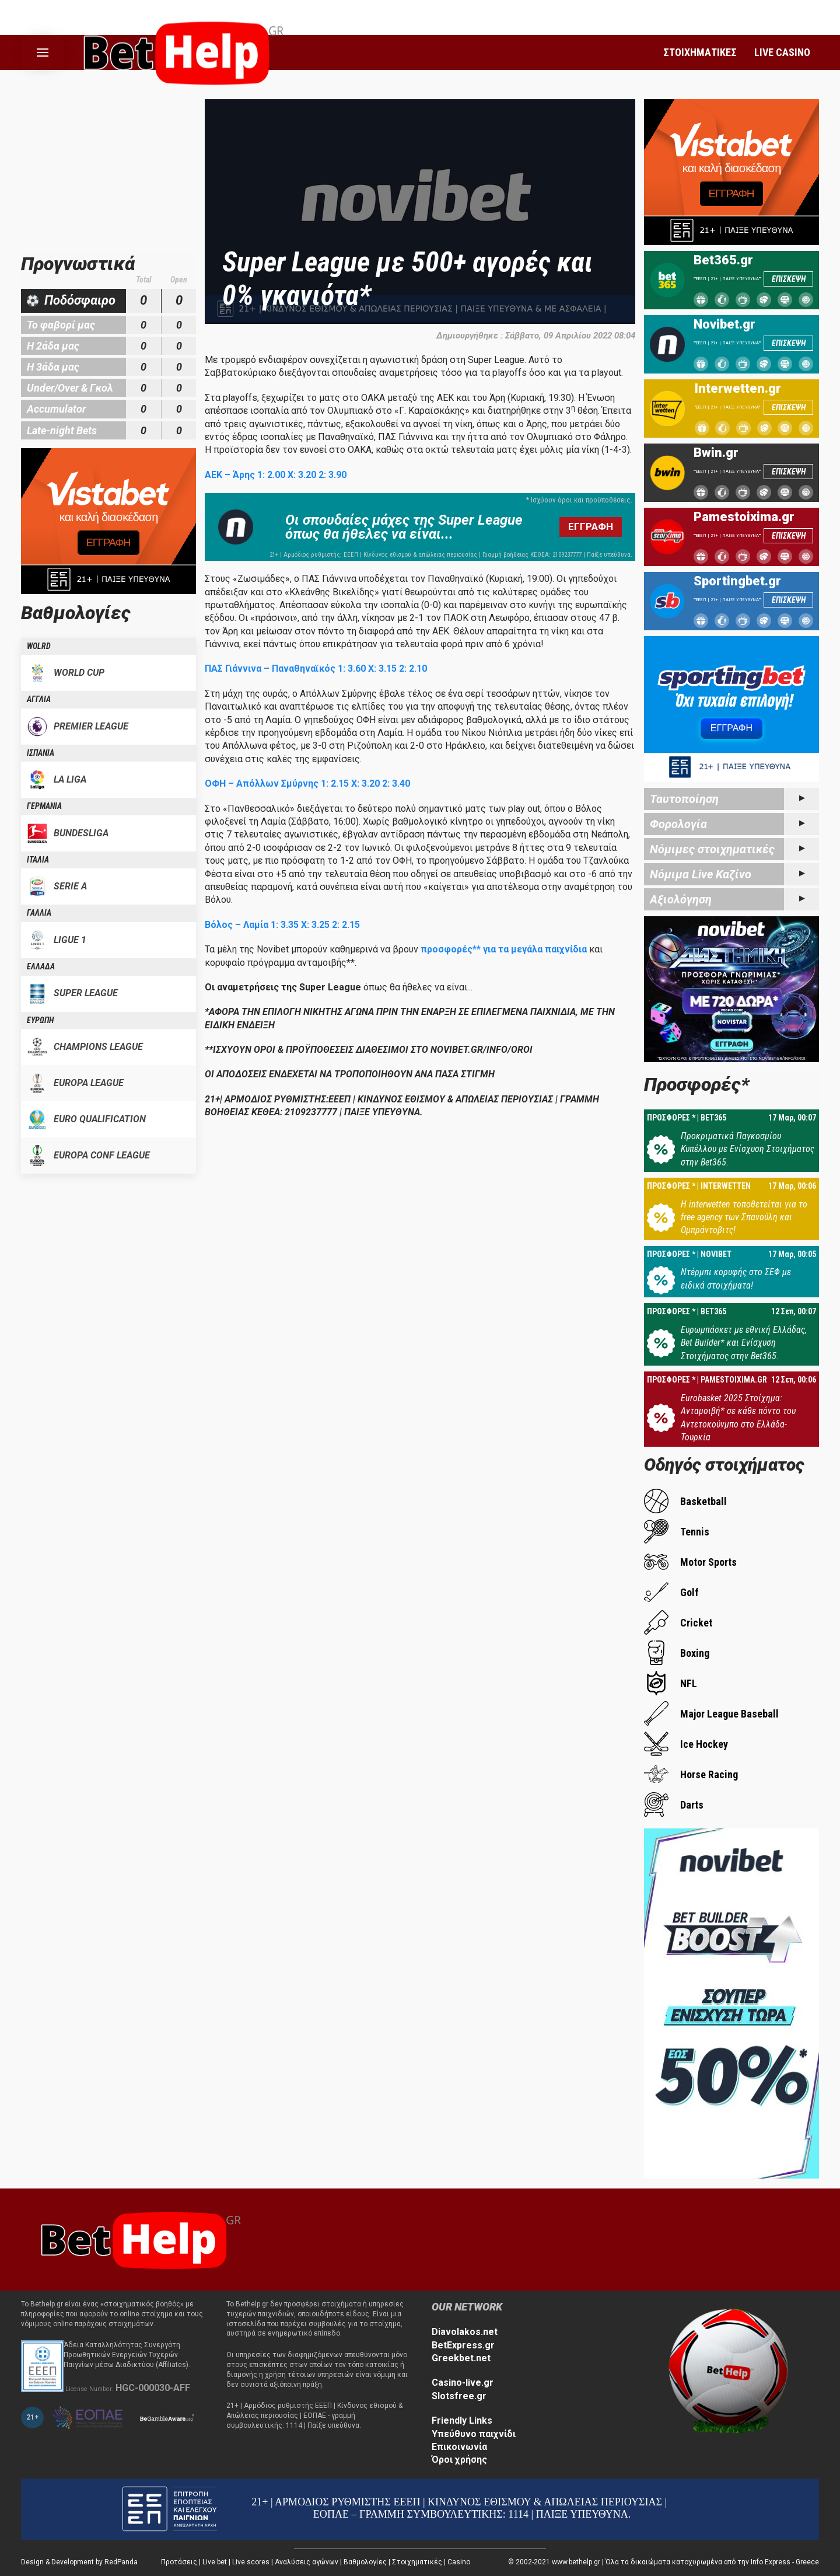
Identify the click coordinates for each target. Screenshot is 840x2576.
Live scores (251, 2562)
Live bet (214, 2562)
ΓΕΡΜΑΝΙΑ (44, 806)
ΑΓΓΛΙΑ (39, 699)
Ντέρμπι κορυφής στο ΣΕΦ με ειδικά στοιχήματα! (736, 1278)
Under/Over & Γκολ (70, 388)
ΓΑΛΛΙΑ (39, 912)
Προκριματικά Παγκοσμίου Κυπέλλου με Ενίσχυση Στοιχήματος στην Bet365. (747, 1149)
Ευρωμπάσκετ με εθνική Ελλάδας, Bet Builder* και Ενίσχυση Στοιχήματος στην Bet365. (744, 1343)
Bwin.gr (716, 453)
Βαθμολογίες (365, 2562)
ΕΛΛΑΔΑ (41, 966)
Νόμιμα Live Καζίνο (700, 874)
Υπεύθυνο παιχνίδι (474, 2433)
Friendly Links (462, 2420)
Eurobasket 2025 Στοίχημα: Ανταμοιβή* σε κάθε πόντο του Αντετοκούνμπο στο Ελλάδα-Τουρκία (738, 1417)
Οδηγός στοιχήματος (724, 1464)
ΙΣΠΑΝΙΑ (40, 753)
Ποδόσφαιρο (80, 300)
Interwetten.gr (738, 389)
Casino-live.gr (463, 2382)
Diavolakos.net (465, 2331)
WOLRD (39, 646)
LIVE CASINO (782, 52)
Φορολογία (678, 824)
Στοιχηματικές (417, 2562)
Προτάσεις (179, 2562)
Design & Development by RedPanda (79, 2562)
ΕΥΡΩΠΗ (40, 1020)
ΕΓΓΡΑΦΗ (590, 526)
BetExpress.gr (463, 2345)
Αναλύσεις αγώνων (306, 2562)
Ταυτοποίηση (684, 799)
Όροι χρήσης (459, 2459)
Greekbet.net (461, 2358)
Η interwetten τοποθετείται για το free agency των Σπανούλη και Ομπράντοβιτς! (744, 1217)
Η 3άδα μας (53, 367)
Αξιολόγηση (681, 899)
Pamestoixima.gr (744, 517)
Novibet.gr (724, 324)
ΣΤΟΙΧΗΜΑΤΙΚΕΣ (700, 52)
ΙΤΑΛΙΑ (38, 859)
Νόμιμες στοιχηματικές (712, 849)
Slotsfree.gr (459, 2396)
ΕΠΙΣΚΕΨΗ (789, 279)
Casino (458, 2562)
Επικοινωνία (459, 2446)
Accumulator (56, 409)
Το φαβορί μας (61, 325)
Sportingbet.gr (737, 581)
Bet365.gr (723, 260)
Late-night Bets (62, 430)
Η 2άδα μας (53, 346)
